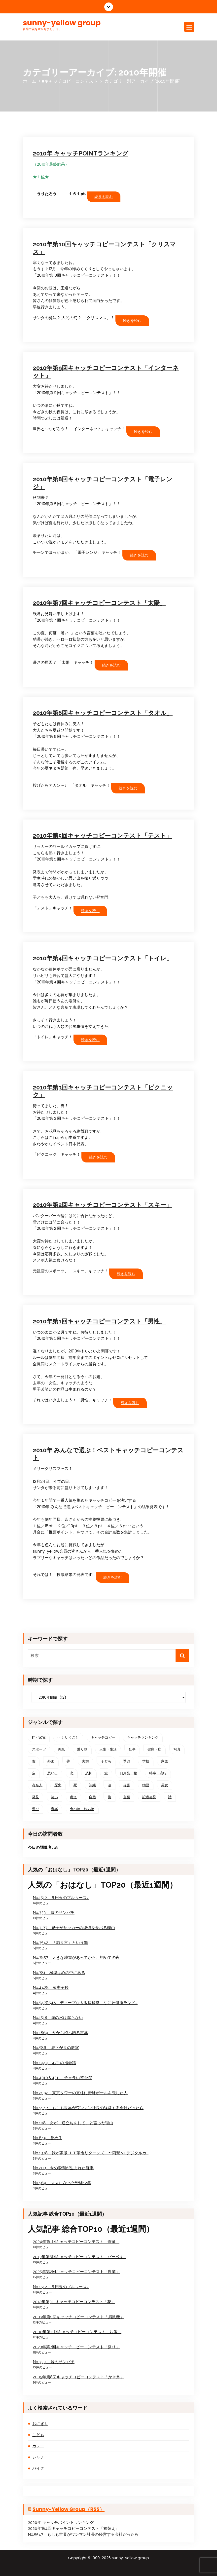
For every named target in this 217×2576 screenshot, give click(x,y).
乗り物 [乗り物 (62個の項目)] (82, 1749)
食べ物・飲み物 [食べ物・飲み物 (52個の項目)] (82, 1808)
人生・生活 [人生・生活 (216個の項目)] (108, 1749)
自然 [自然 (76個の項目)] (92, 1796)
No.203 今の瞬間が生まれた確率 (63, 2167)
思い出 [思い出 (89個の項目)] (52, 1773)
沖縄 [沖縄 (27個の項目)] (92, 1785)
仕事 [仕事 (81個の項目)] (132, 1749)
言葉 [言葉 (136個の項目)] (126, 1796)
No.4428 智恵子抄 (51, 1987)
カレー (38, 2446)
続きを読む (103, 196)
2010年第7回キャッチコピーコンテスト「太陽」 (99, 602)
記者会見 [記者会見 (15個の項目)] (149, 1796)
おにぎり (40, 2423)
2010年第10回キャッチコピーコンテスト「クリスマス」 (104, 248)
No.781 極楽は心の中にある (59, 1972)
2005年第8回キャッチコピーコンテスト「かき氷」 (78, 2377)
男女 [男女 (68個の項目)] (164, 1785)
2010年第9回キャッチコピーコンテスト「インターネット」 (106, 371)
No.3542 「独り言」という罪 (60, 1942)
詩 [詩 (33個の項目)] (170, 1796)
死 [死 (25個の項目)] (75, 1785)
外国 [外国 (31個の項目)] (50, 1761)
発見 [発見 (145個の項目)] (35, 1796)
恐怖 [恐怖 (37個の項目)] (88, 1773)
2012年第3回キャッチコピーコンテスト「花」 (74, 2301)
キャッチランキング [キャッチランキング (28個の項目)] (142, 1737)
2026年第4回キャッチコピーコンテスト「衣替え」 (73, 2528)
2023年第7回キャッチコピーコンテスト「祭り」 (76, 2347)
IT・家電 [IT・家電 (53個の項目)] (38, 1737)
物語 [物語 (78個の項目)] (145, 1785)
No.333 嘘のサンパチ (53, 1912)
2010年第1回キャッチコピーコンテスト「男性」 (99, 1321)
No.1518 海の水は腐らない (58, 2017)
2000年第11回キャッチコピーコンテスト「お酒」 (77, 2331)
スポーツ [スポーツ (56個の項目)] (39, 1749)
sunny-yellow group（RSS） (69, 2509)
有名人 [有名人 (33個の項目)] (37, 1785)
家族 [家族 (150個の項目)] (164, 1761)
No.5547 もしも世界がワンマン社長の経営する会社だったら (88, 2107)
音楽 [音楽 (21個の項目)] (54, 1808)
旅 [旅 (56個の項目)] (106, 1773)
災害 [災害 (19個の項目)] (126, 1785)
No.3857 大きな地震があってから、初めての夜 (76, 1957)
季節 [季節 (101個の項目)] (126, 1761)
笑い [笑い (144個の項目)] (54, 1796)
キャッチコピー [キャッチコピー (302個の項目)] (103, 1737)
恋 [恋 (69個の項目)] (71, 1773)
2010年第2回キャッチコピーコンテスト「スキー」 (102, 1204)
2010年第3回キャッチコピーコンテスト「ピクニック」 (103, 1091)
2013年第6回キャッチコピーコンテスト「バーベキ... (79, 2256)
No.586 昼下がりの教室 (56, 2047)
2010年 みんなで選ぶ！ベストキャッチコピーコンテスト (108, 1454)
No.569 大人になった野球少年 (62, 2182)
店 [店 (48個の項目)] (34, 1773)
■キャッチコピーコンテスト (69, 81)
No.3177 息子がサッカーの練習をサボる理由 (74, 1927)
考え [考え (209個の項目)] (73, 1796)
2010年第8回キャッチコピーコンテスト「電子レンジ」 (102, 483)
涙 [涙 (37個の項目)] (109, 1785)
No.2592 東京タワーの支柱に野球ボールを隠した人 (80, 2093)
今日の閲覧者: (41, 1847)
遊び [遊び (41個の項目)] (35, 1808)
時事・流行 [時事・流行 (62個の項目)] (158, 1773)
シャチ (38, 2457)
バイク (38, 2468)
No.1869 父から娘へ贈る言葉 (60, 2032)
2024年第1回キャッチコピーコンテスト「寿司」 (76, 2241)
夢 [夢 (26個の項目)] (68, 1761)
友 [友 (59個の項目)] (34, 1761)
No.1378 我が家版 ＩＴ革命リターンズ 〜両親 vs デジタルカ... (90, 2153)
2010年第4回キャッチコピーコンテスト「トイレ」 (103, 958)
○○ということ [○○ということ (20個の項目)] (68, 1737)
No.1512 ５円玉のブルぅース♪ (61, 1897)
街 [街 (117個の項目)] (109, 1796)
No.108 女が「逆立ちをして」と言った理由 (73, 2123)
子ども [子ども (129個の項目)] (106, 1761)
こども (38, 2434)
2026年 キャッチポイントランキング (61, 2522)
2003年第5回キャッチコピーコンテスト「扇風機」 (78, 2317)
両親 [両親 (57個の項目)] (61, 1749)
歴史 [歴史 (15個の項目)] (57, 1785)
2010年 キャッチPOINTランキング (80, 153)
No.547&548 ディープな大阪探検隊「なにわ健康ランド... (85, 2002)
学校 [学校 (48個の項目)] (145, 1761)
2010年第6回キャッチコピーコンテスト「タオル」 (103, 712)
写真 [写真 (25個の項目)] (177, 1749)
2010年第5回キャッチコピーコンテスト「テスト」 (102, 835)
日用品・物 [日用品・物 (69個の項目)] (128, 1773)
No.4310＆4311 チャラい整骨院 (62, 2077)
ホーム (29, 81)
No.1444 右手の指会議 (54, 2062)
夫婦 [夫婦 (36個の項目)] (85, 1761)
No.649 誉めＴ (47, 2137)
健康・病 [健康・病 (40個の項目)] (154, 1749)
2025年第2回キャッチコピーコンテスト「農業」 (76, 2271)
